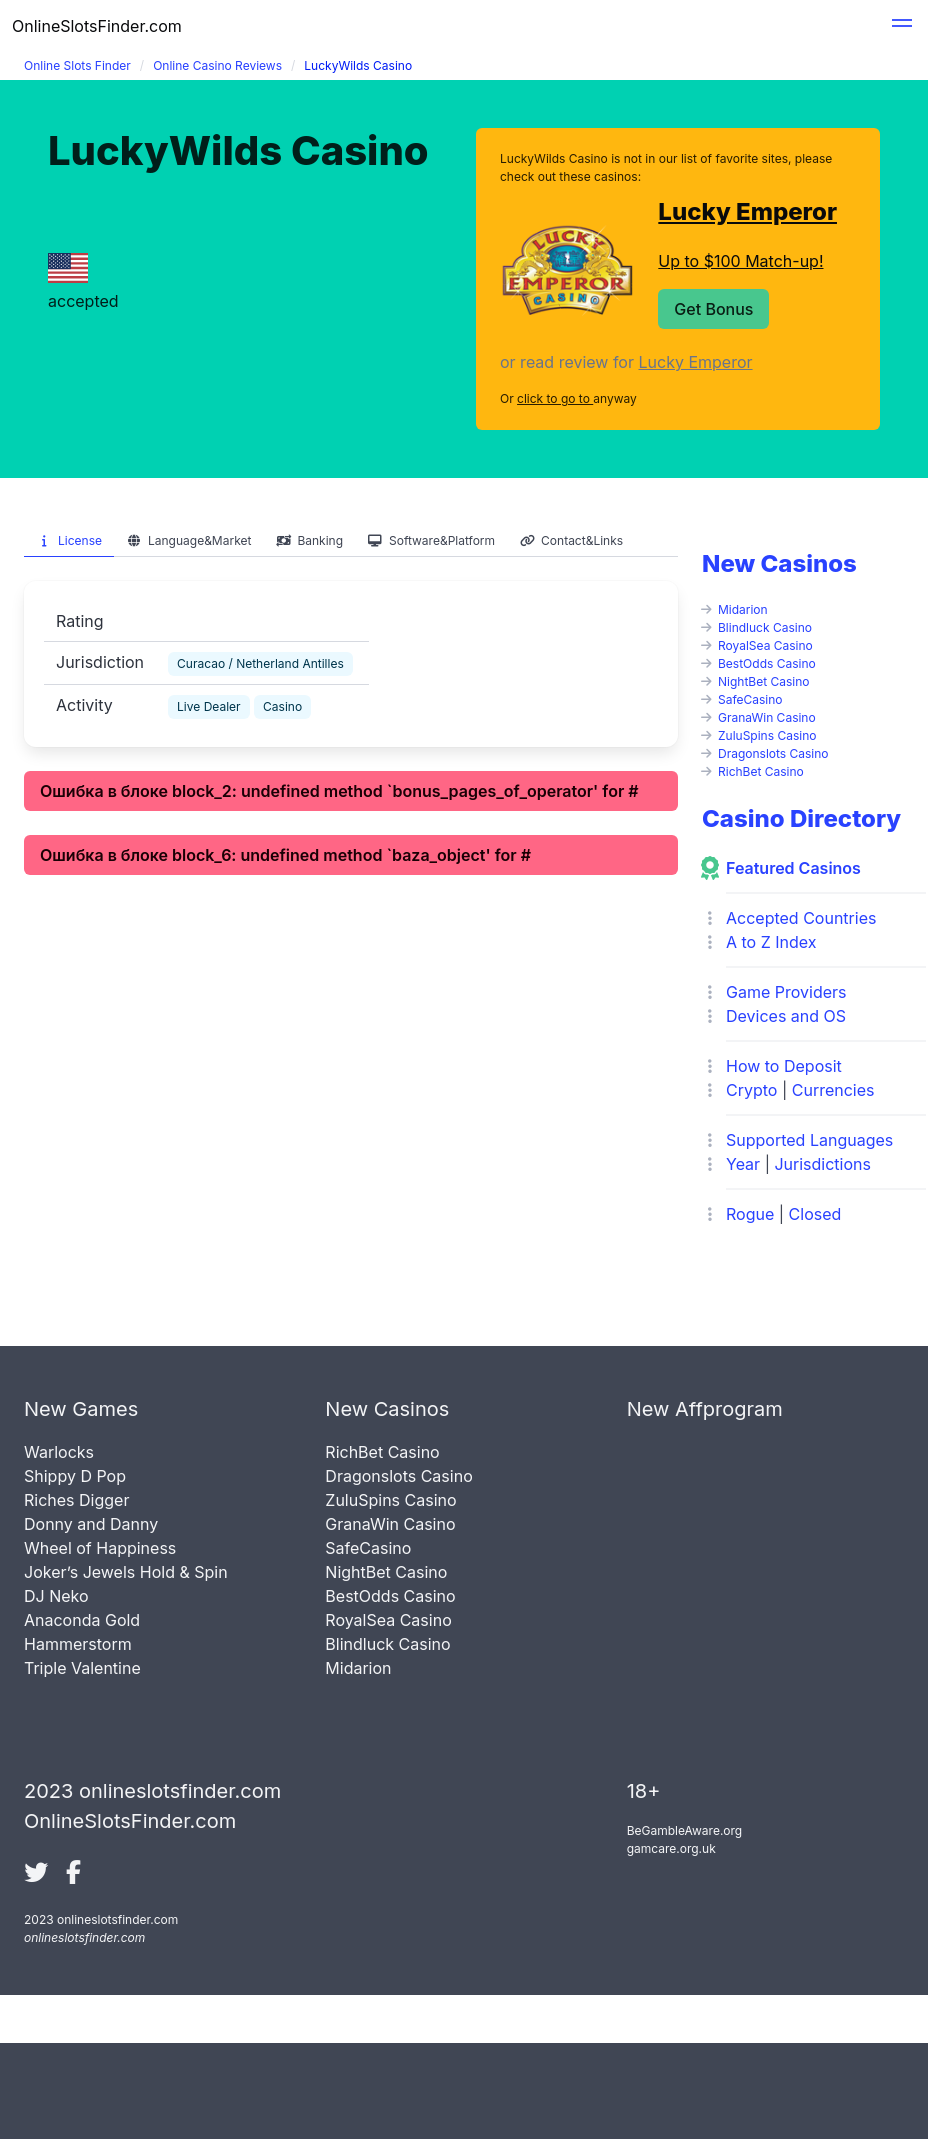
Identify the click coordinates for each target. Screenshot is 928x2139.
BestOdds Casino (767, 663)
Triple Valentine (82, 1668)
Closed (815, 1214)
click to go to (555, 398)
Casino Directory (801, 818)
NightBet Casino (764, 681)
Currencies (833, 1090)
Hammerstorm (78, 1644)
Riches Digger (76, 1500)
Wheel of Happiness (100, 1548)
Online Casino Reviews (217, 65)
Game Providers (786, 992)
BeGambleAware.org (685, 1830)
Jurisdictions (822, 1164)
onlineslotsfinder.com (84, 1937)
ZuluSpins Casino (767, 735)
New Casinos (779, 563)
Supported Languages (809, 1140)
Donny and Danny (91, 1524)
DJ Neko (56, 1596)
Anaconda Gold (82, 1620)
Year (743, 1164)
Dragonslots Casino (773, 753)
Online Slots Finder (77, 65)
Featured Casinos (793, 868)
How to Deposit (784, 1066)
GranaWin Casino (767, 717)
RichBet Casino (761, 771)
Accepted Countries (801, 918)
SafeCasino (750, 699)
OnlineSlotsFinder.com (97, 26)
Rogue (750, 1214)
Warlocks (59, 1452)
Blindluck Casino (765, 627)
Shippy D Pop (75, 1476)
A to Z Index (771, 942)
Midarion (743, 609)
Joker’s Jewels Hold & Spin (126, 1572)
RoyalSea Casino (765, 645)
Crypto (751, 1090)
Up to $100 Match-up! (740, 261)
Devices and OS (786, 1016)
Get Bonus (713, 309)
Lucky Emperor (747, 211)
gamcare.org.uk (671, 1848)
